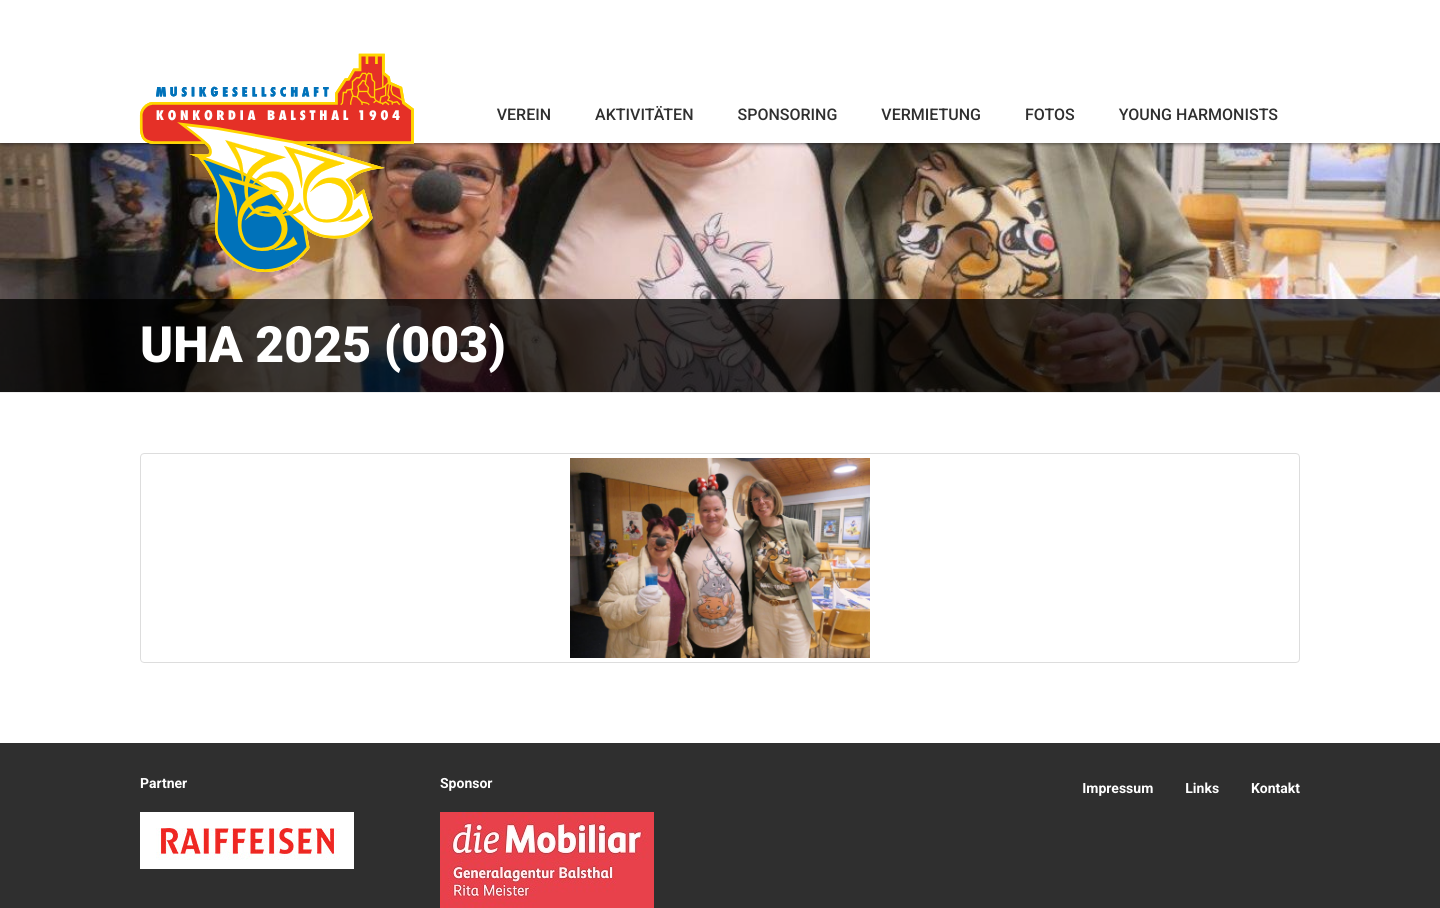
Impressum (1117, 789)
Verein (524, 114)
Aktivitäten (644, 114)
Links (1202, 789)
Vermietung (931, 114)
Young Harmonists (1198, 114)
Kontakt (1275, 789)
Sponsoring (787, 114)
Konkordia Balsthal (277, 162)
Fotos (1050, 114)
